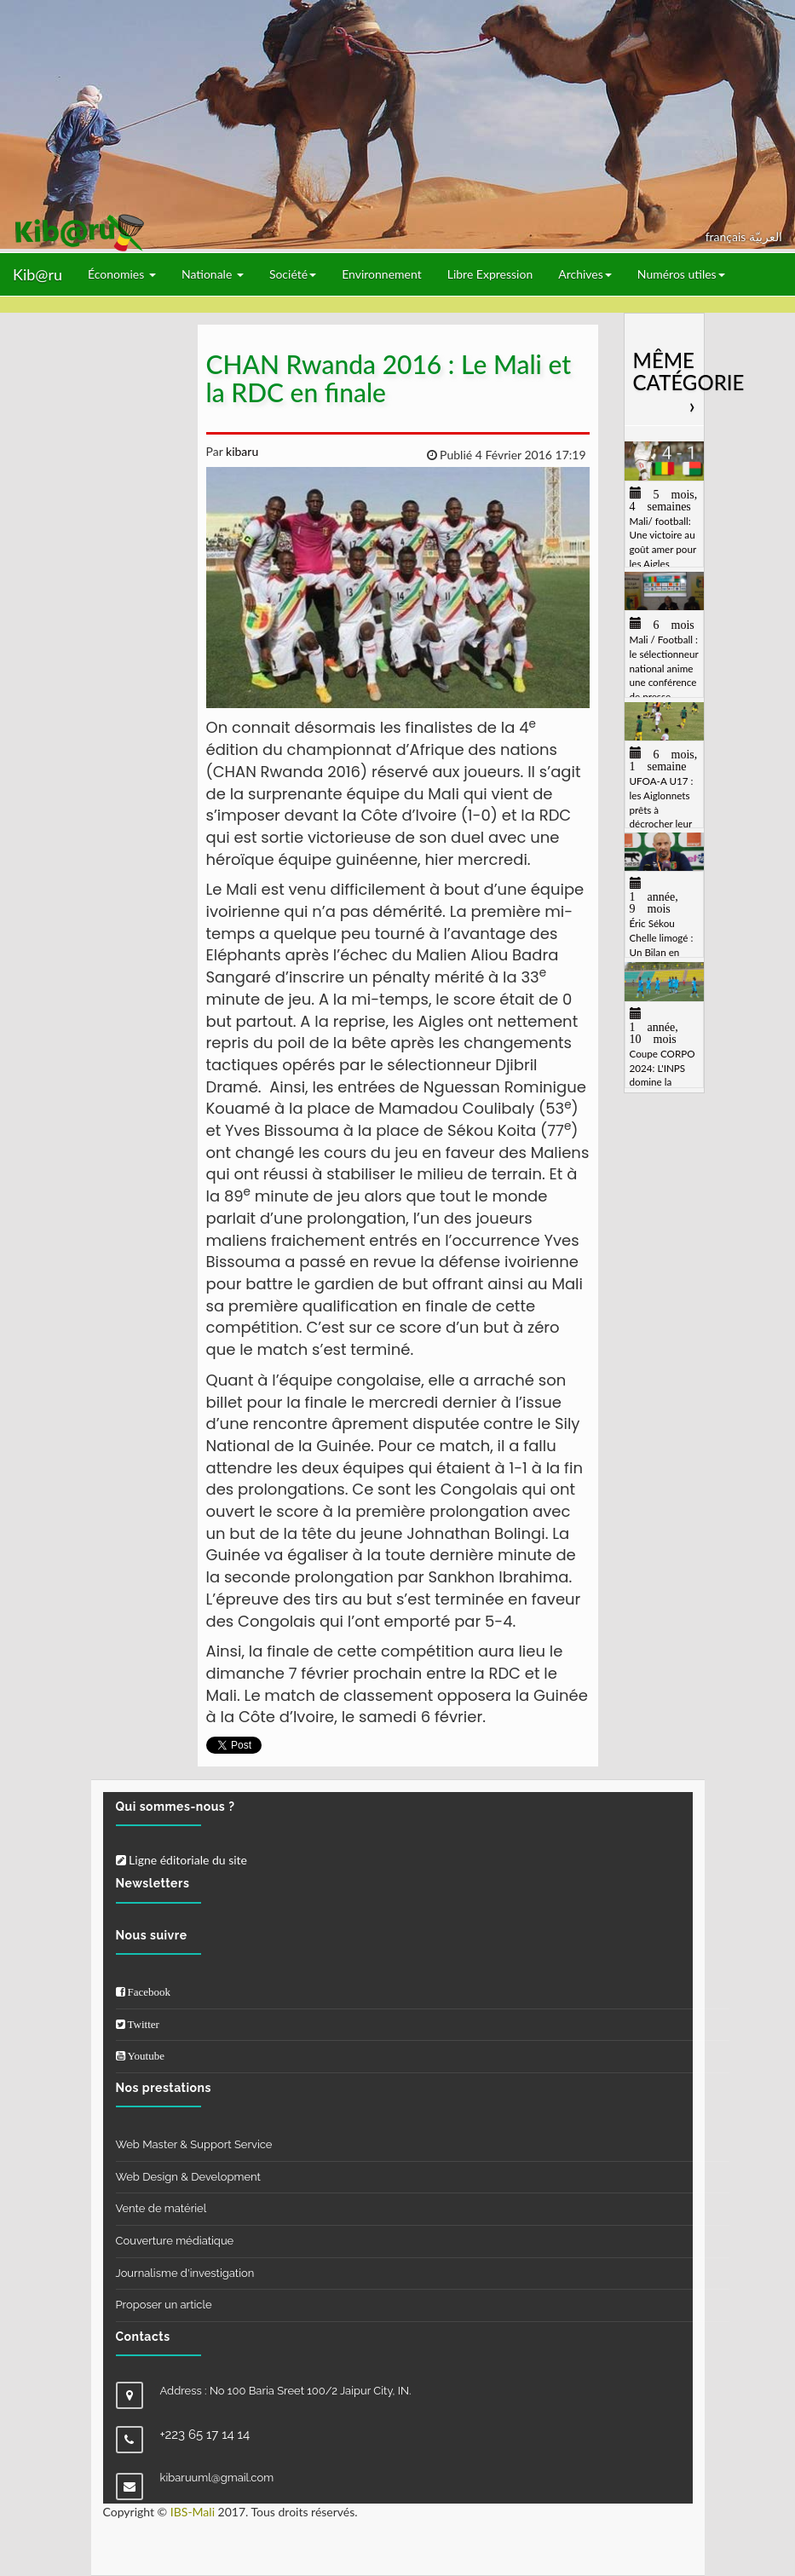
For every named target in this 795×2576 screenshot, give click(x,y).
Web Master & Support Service (194, 2144)
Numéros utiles (681, 274)
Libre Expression (490, 274)
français (727, 236)
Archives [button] (585, 274)
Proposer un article (164, 2304)
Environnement (382, 274)
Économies (122, 274)
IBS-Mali (192, 2511)
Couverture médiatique (175, 2240)
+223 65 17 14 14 (205, 2434)
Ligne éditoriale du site (181, 1860)
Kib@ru (37, 274)
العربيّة (765, 236)
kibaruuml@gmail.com (217, 2477)
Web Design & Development (188, 2176)
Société (292, 274)
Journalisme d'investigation (185, 2273)
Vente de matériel (161, 2208)
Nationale (212, 274)
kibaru (240, 451)
